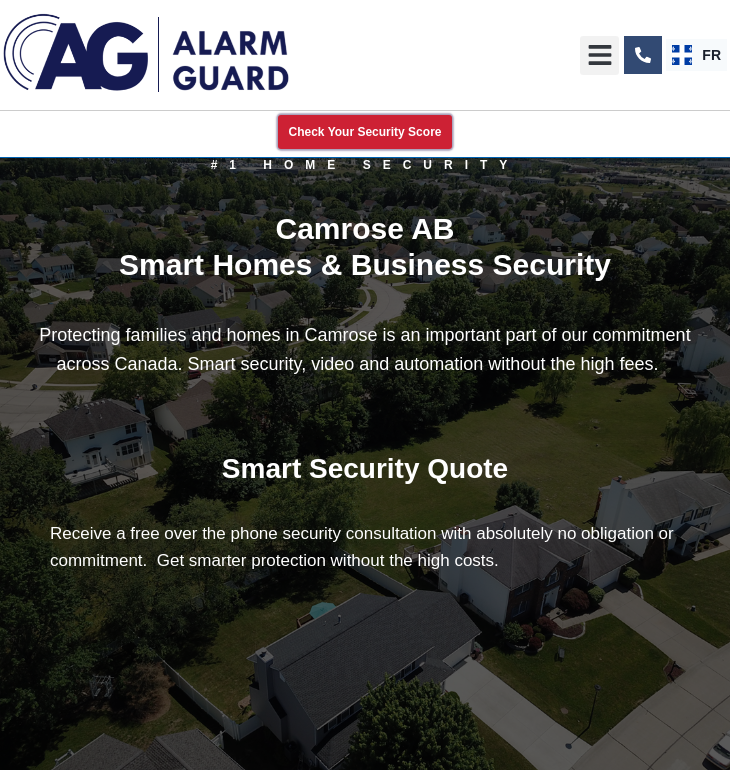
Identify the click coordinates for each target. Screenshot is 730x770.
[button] (599, 55)
